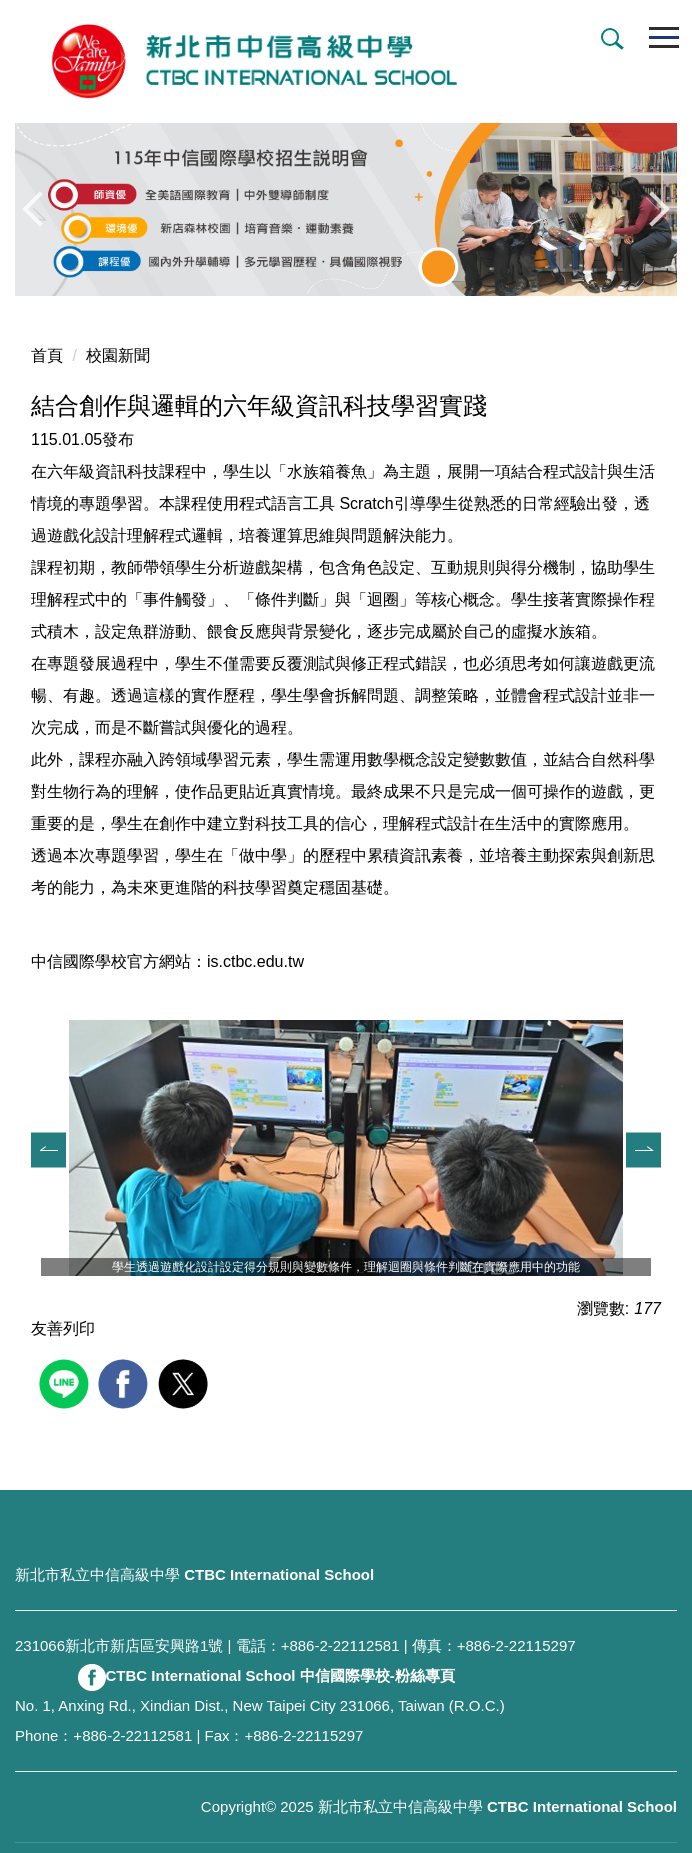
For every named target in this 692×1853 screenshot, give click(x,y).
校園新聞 (118, 355)
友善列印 (63, 1328)
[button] (608, 41)
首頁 (47, 355)
